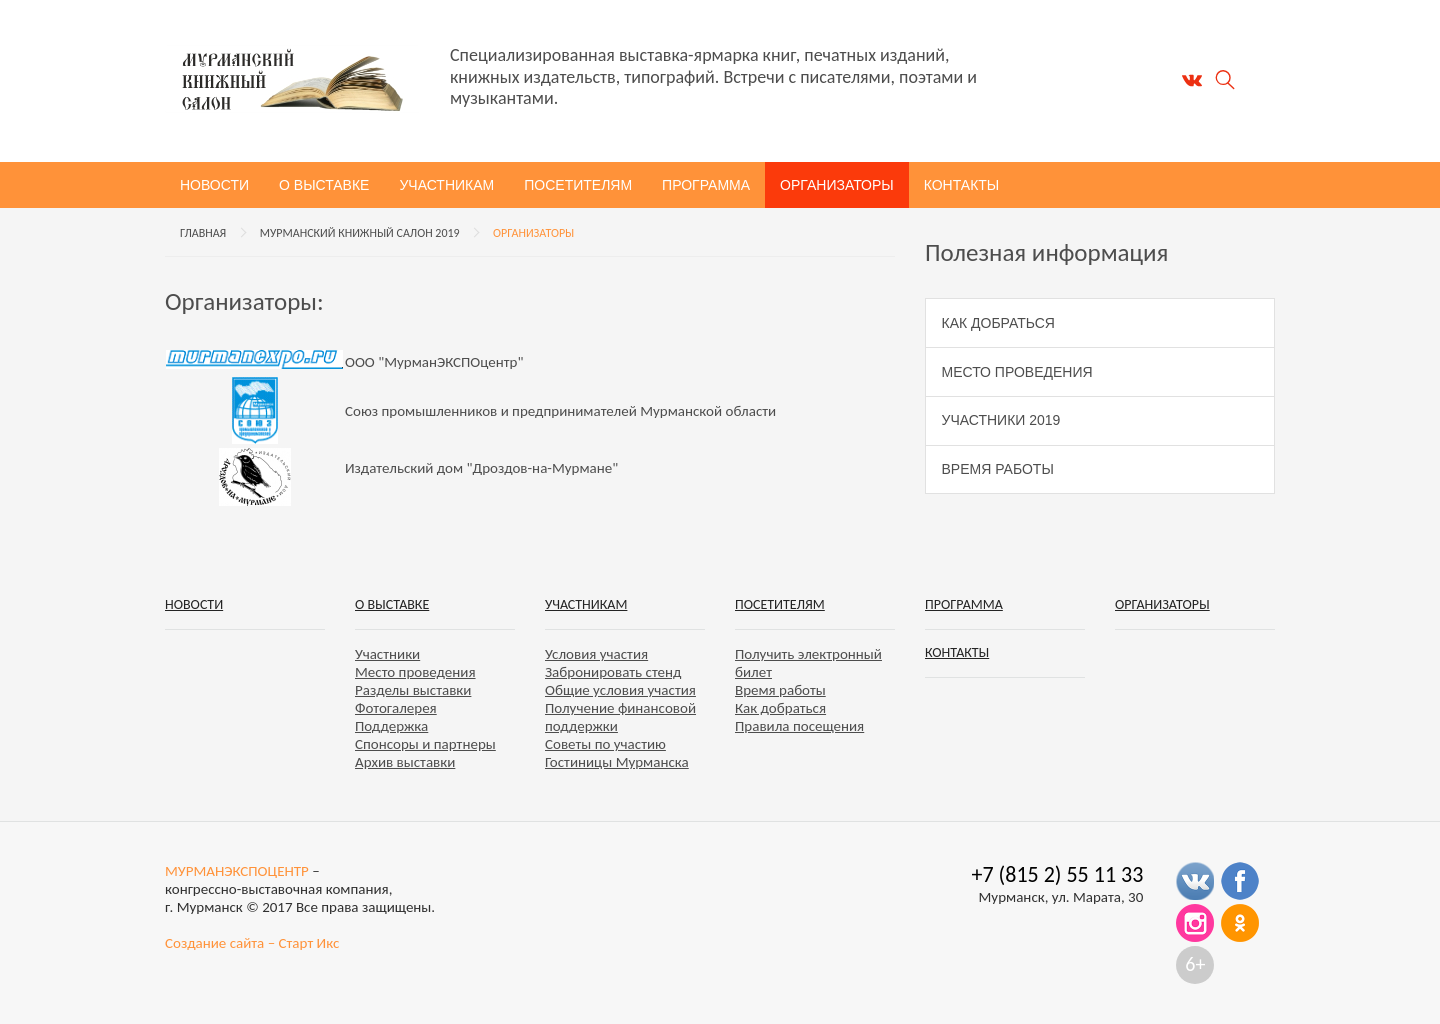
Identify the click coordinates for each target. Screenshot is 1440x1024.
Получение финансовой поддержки (620, 717)
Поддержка (391, 726)
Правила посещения (799, 726)
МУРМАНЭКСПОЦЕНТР (237, 871)
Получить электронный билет (808, 663)
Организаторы (837, 185)
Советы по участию (605, 744)
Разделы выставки (413, 690)
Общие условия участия (620, 690)
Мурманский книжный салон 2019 (360, 233)
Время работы (998, 469)
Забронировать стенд (613, 672)
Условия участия (596, 654)
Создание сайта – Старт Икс (252, 943)
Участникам (446, 185)
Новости (214, 185)
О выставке (324, 185)
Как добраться (998, 323)
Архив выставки (405, 762)
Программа (706, 185)
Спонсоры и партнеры (425, 744)
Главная (203, 233)
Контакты (962, 185)
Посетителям (578, 185)
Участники (387, 654)
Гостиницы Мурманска (617, 762)
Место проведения (1017, 372)
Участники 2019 (1001, 420)
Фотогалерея (396, 708)
